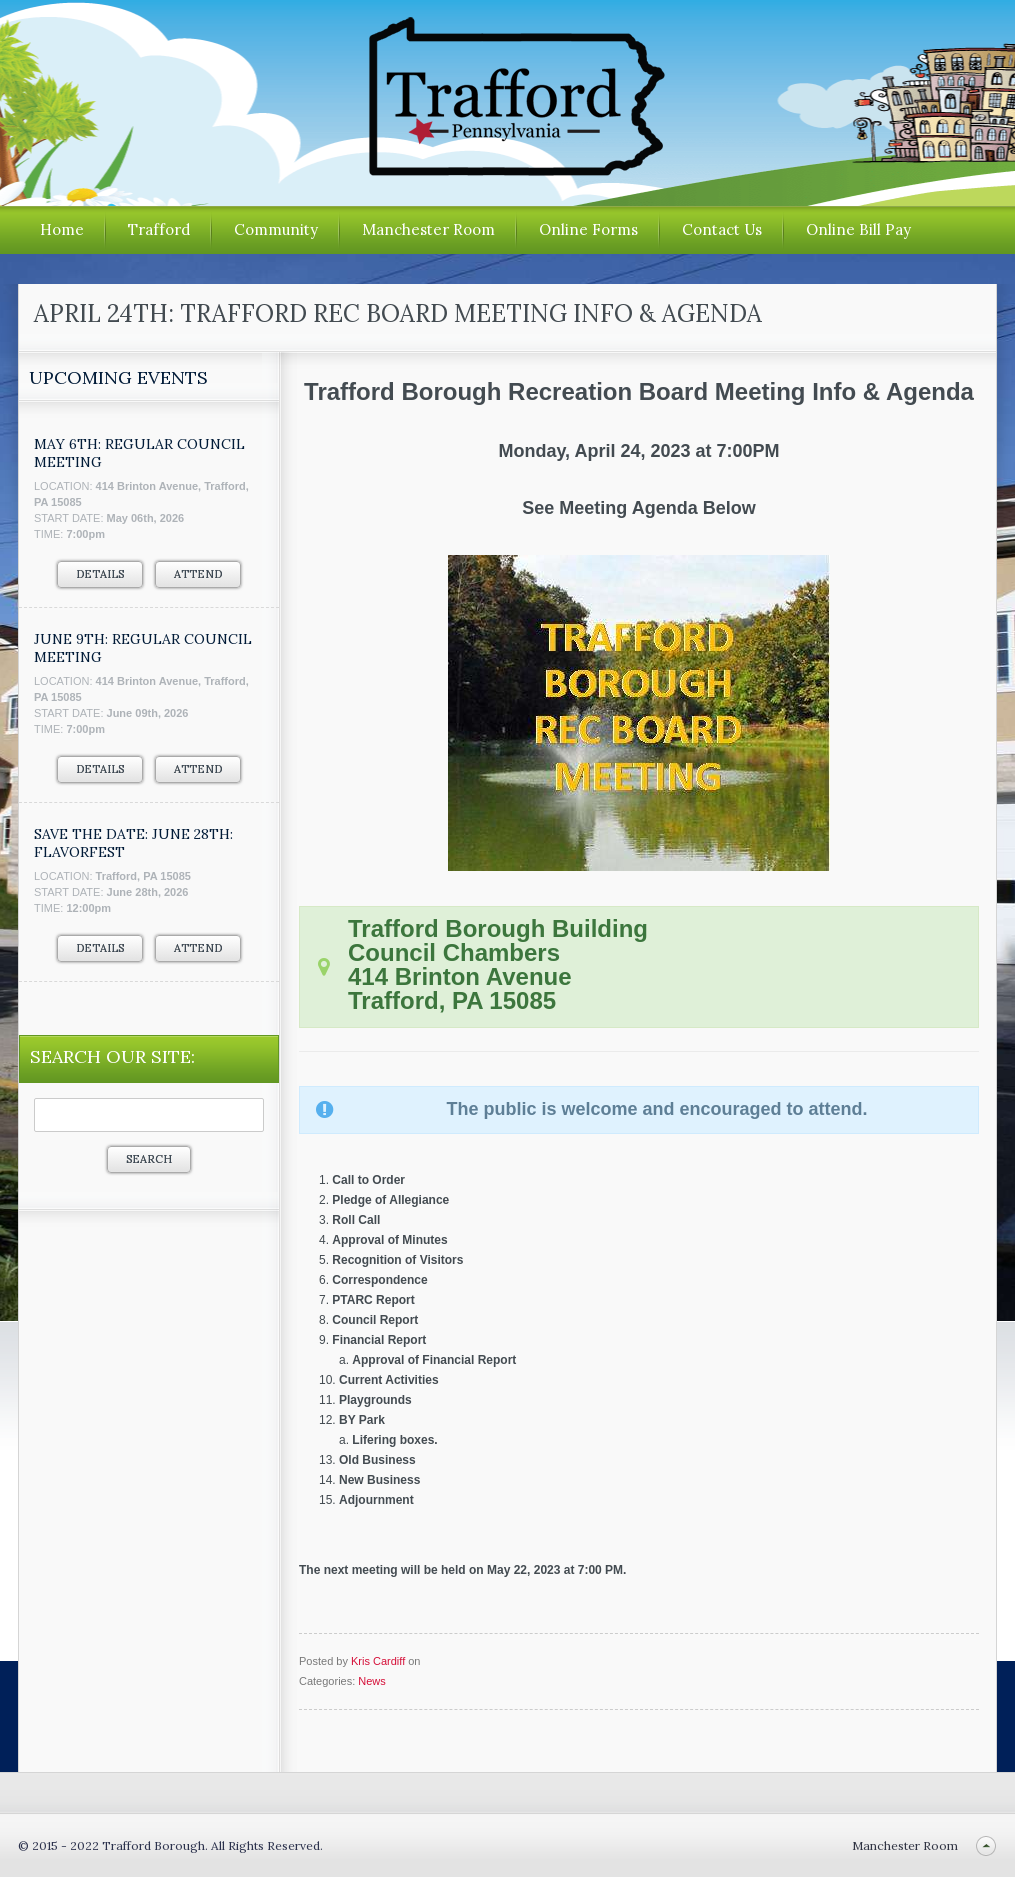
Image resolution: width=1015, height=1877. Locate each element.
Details (100, 574)
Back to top (985, 1845)
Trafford (159, 229)
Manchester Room (428, 229)
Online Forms (588, 229)
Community (276, 229)
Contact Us (722, 229)
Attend (198, 574)
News (372, 1681)
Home (62, 229)
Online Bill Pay (858, 229)
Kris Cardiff (378, 1661)
